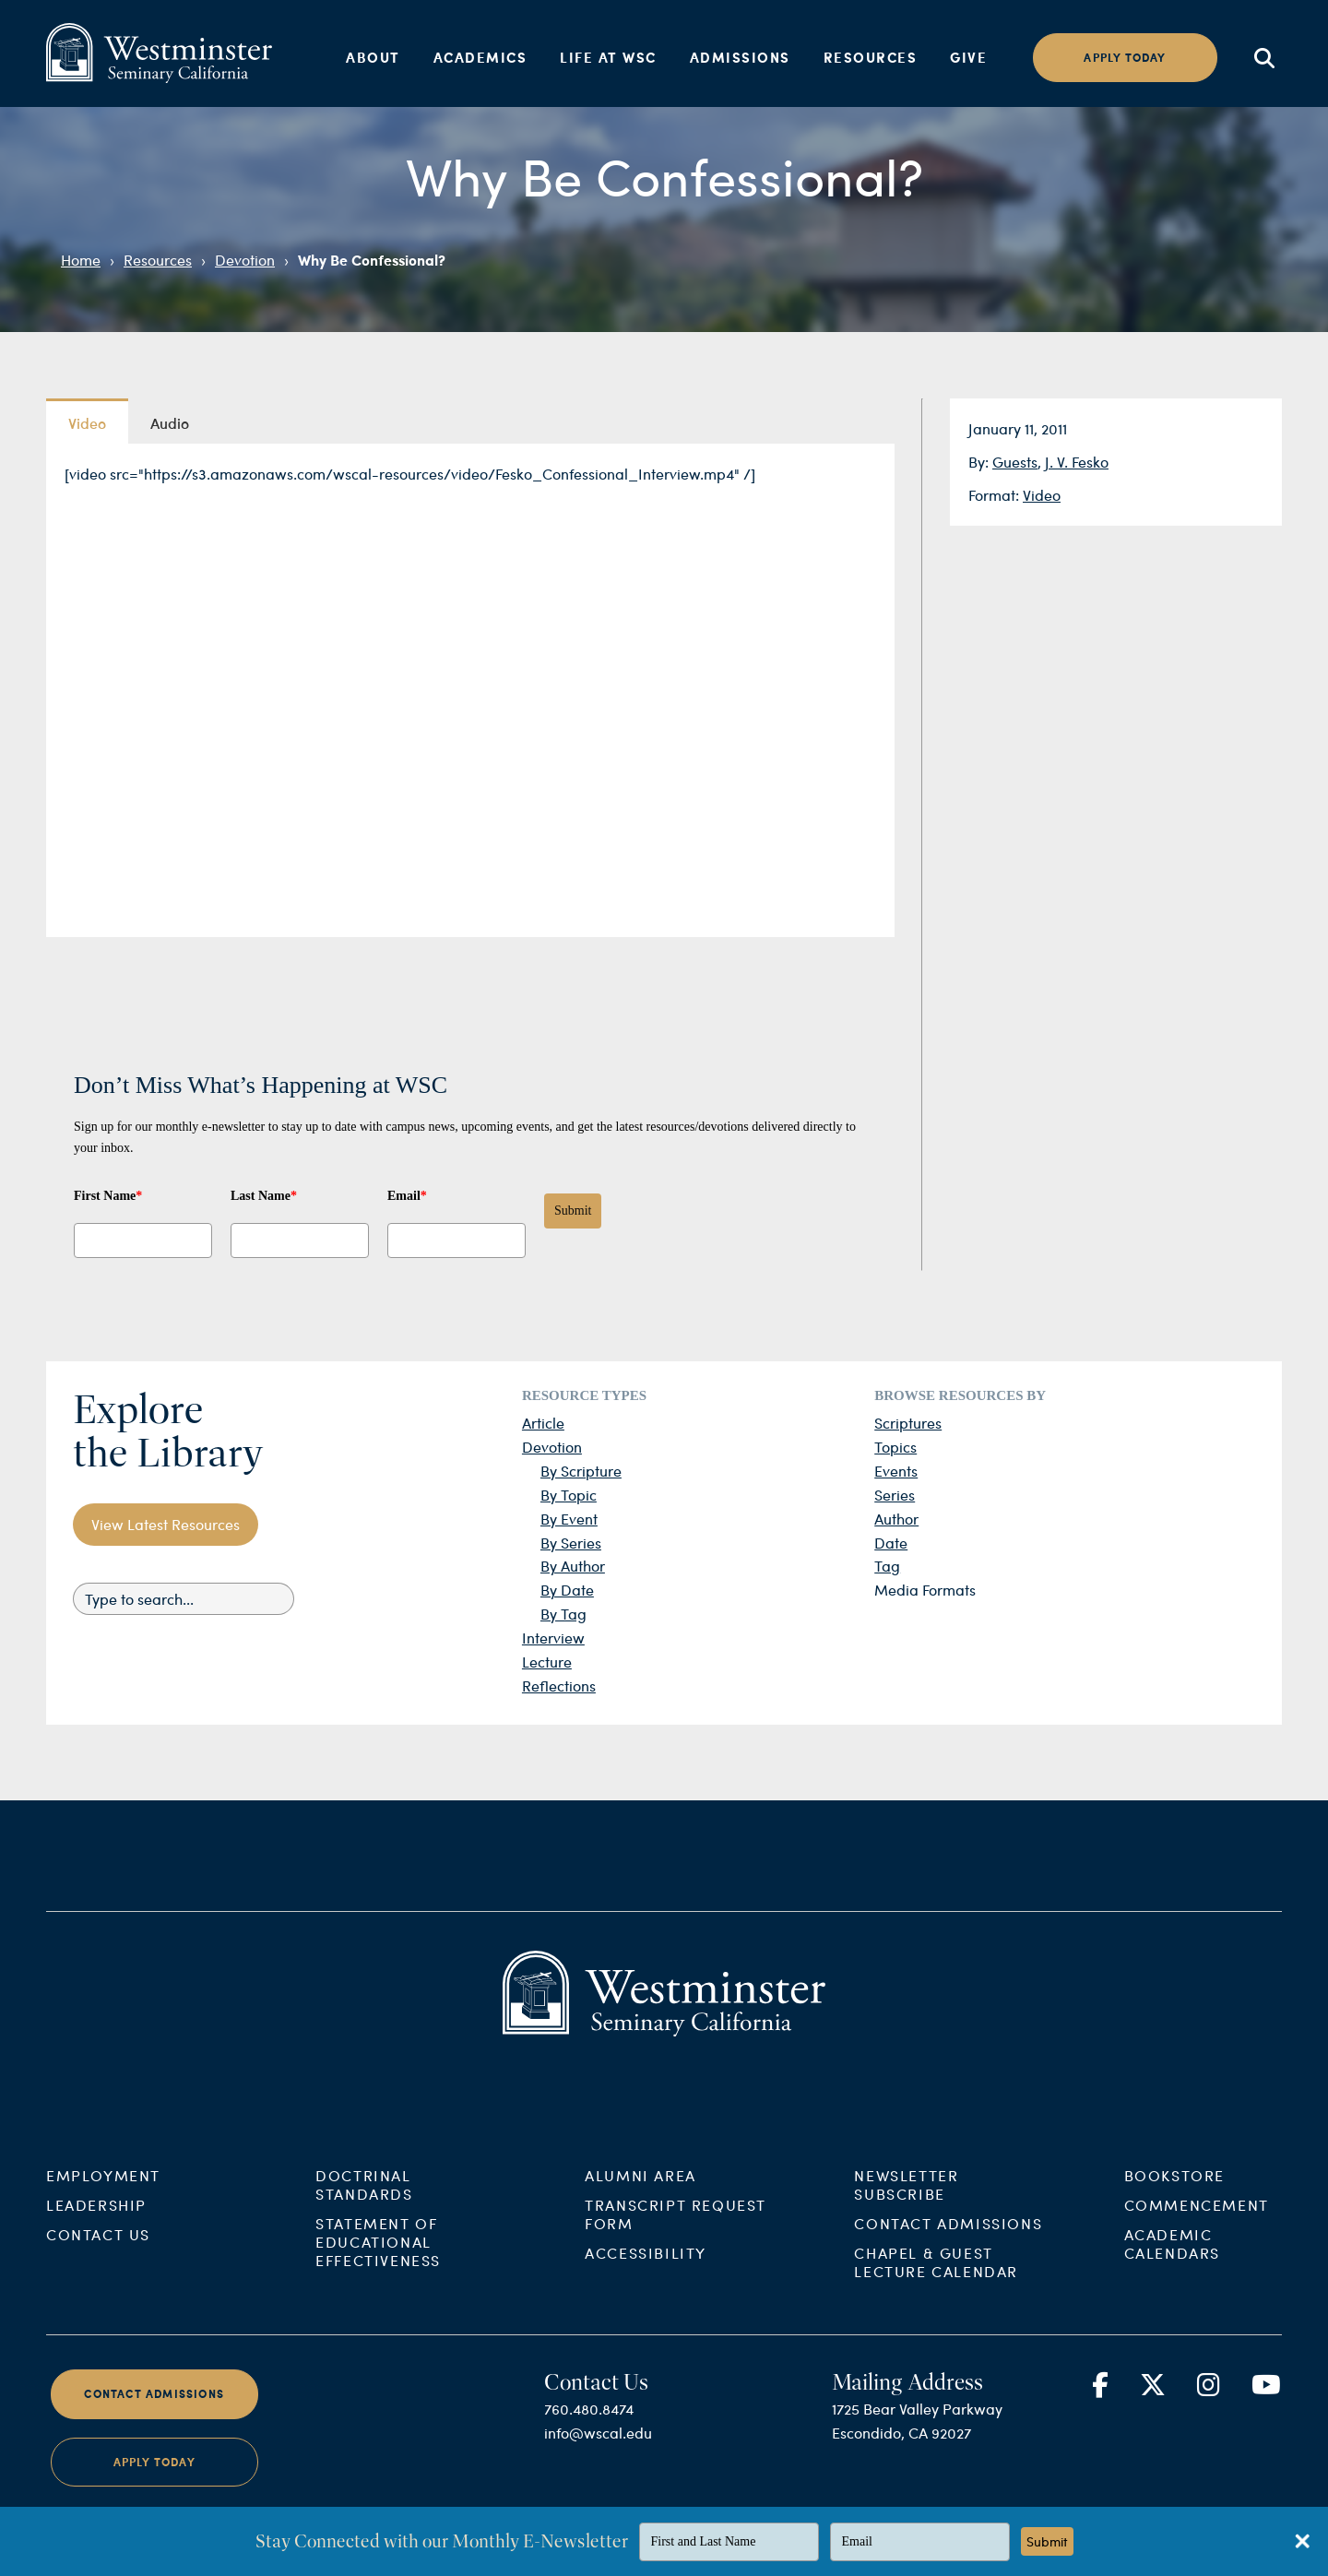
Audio (169, 422)
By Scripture (581, 1470)
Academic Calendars (1172, 2273)
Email (407, 1196)
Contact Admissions (948, 2252)
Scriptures (908, 1422)
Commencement (1196, 2234)
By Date (567, 1589)
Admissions (740, 57)
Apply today (1125, 57)
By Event (569, 1518)
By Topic (568, 1494)
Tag (887, 1565)
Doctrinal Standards (363, 2214)
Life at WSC (608, 57)
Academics (480, 57)
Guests (1015, 461)
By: (980, 461)
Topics (895, 1446)
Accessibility (645, 2282)
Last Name (264, 1196)
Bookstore (1174, 2204)
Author (896, 1518)
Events (896, 1470)
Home (81, 259)
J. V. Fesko (1077, 461)
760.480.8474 (589, 2438)
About (373, 57)
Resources (871, 57)
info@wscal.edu (598, 2462)
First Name (108, 1196)
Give (968, 57)
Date (890, 1542)
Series (894, 1494)
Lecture (547, 1661)
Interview (553, 1637)
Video (1042, 495)
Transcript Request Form (675, 2243)
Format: (995, 495)
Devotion (245, 259)
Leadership (96, 2234)
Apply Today (154, 2491)
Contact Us (98, 2263)
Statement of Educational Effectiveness (378, 2271)
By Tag (563, 1613)
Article (543, 1422)
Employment (103, 2204)
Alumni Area (640, 2204)
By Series (570, 1542)
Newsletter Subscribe (906, 2214)
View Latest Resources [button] (165, 1524)
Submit (572, 1210)
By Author (572, 1565)
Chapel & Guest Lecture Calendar (936, 2291)
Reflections (559, 1685)
